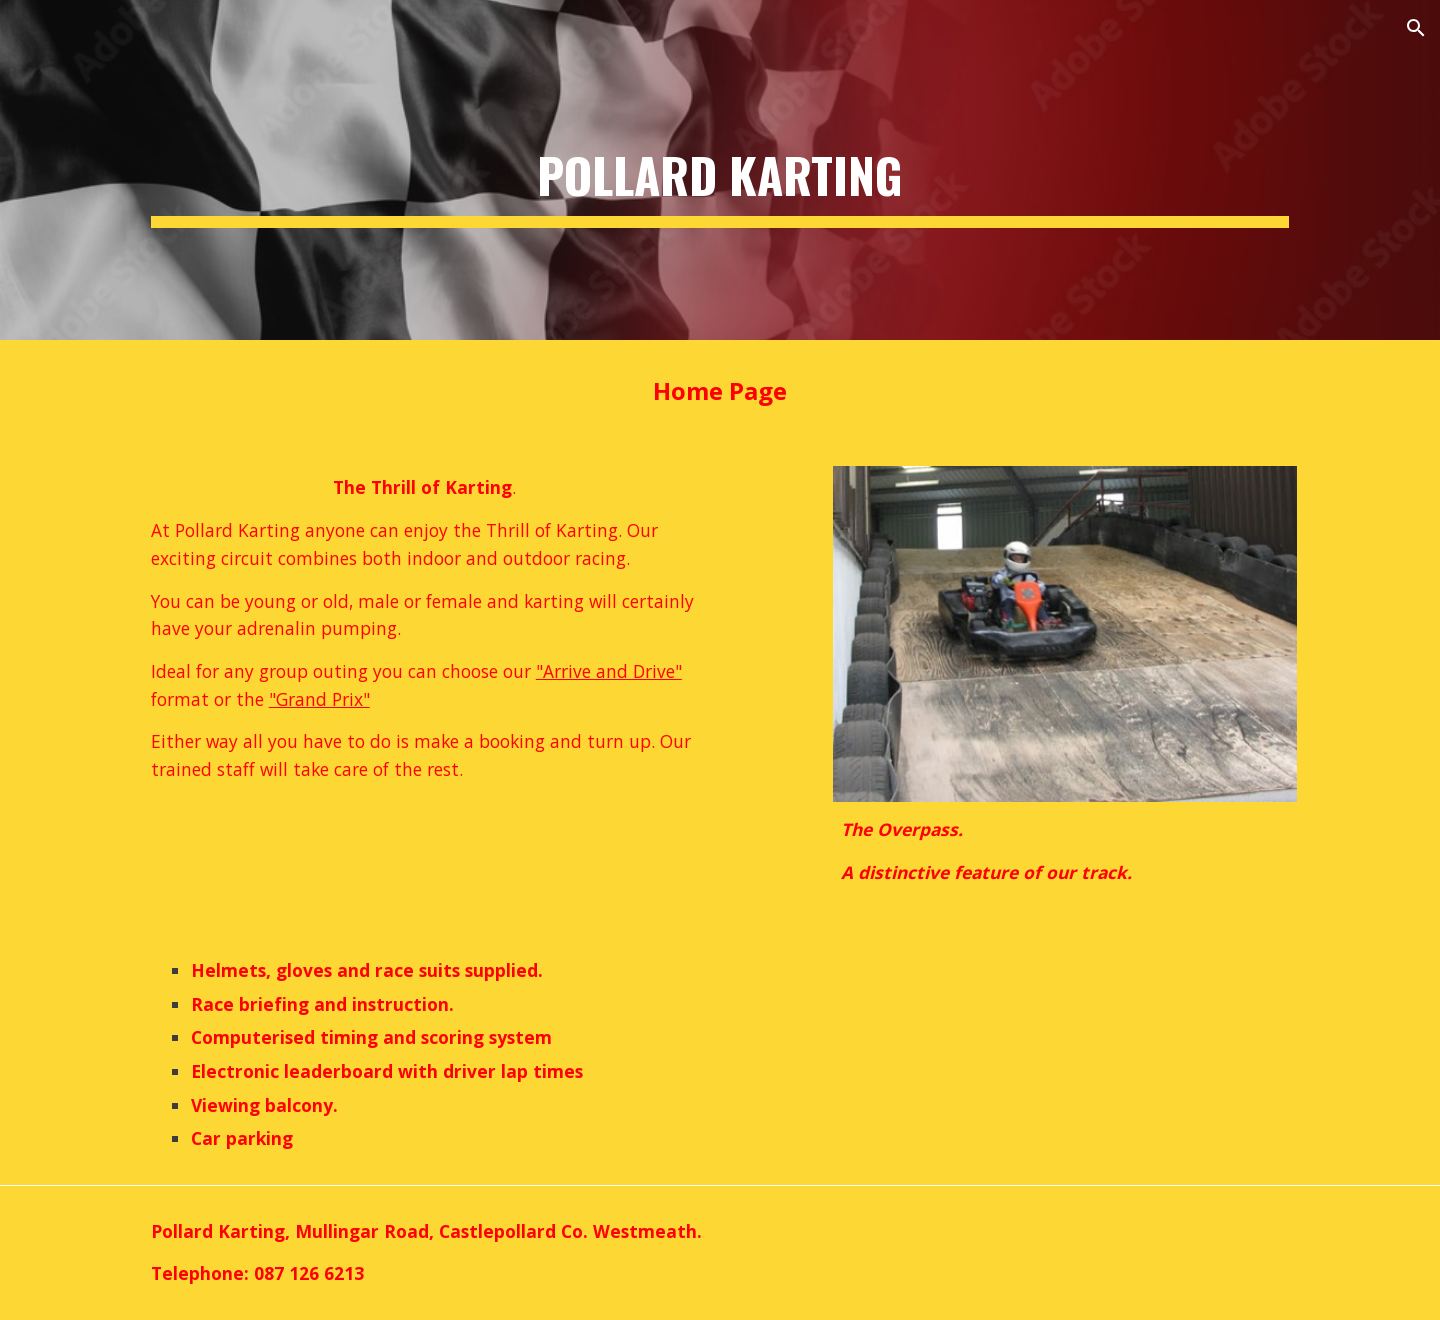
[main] (720, 170)
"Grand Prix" (319, 699)
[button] (1416, 28)
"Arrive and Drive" (609, 671)
